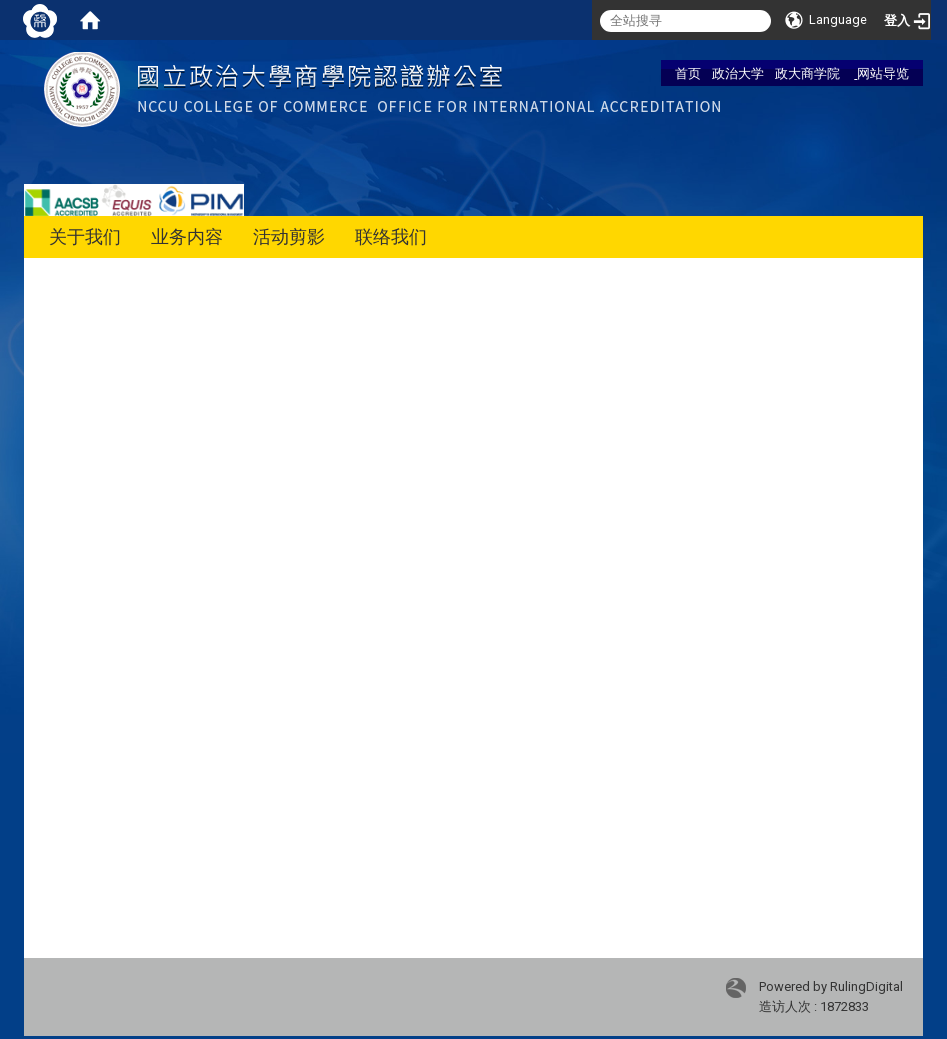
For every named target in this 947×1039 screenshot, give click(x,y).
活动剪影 (289, 236)
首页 (688, 73)
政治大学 (738, 73)
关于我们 (85, 236)
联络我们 (391, 236)
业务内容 (187, 236)
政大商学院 (807, 73)
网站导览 (881, 73)
